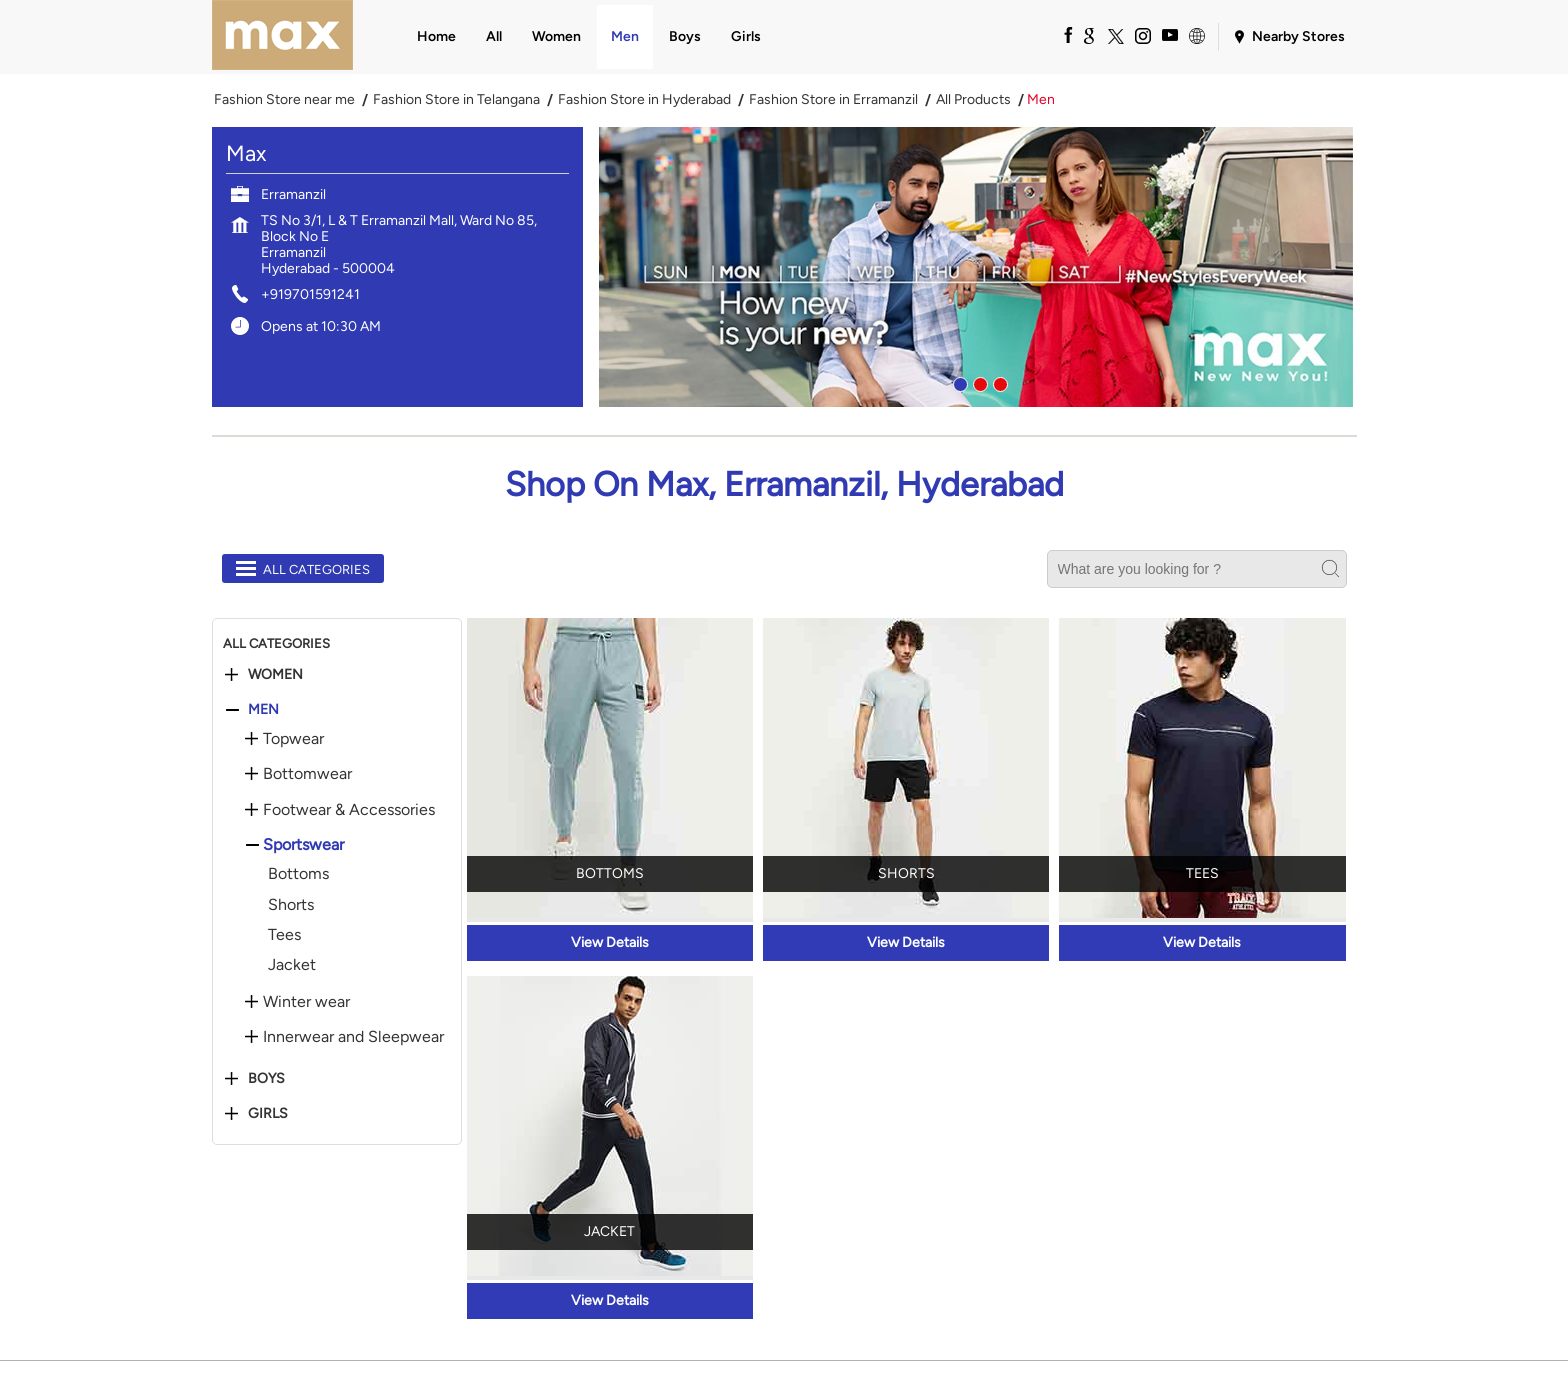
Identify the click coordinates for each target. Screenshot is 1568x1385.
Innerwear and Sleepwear (353, 1037)
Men (263, 710)
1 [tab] (958, 382)
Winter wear (306, 1002)
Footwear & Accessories (349, 810)
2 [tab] (978, 382)
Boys (266, 1079)
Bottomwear (307, 774)
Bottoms (298, 873)
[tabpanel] (978, 267)
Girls (268, 1114)
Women (275, 675)
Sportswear (303, 845)
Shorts (291, 904)
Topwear (293, 739)
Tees (284, 934)
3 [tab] (998, 382)
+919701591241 (310, 294)
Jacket (292, 964)
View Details (610, 942)
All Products (973, 100)
